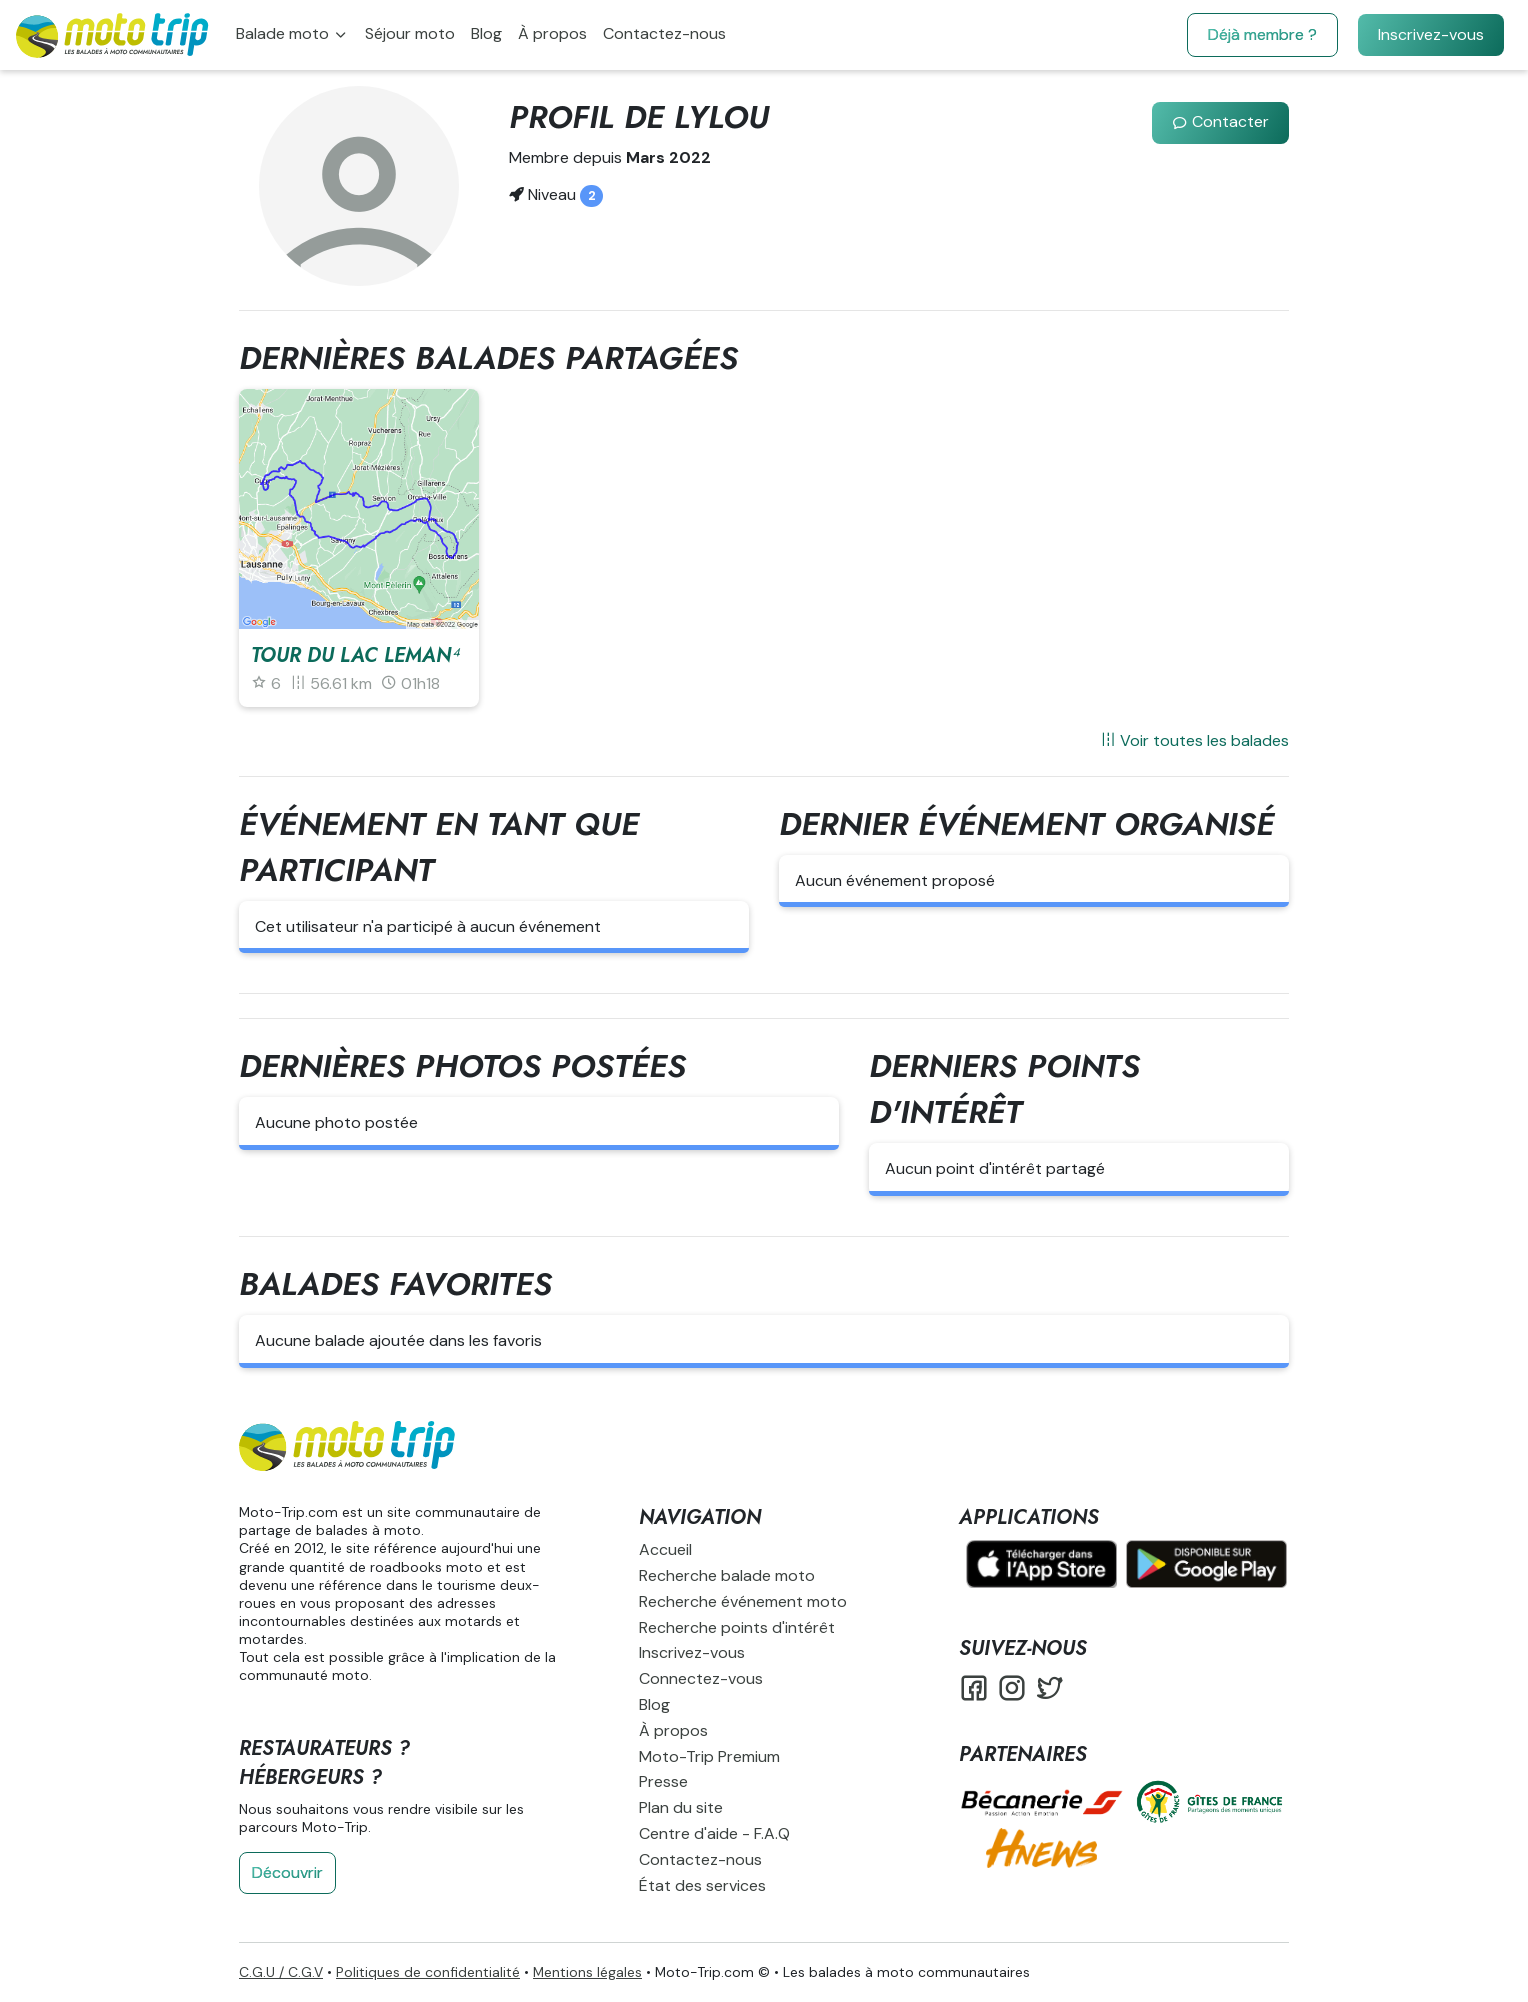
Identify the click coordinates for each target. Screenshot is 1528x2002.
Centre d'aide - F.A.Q (714, 1833)
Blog (486, 33)
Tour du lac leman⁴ (355, 655)
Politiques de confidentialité (428, 1972)
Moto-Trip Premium (709, 1756)
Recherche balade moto (727, 1575)
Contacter (1220, 121)
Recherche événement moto (743, 1601)
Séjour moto (410, 33)
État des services (702, 1885)
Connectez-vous (701, 1678)
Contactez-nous (664, 33)
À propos (552, 33)
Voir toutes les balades (1194, 740)
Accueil (665, 1549)
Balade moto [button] (284, 33)
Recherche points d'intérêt (737, 1627)
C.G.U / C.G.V (281, 1972)
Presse (663, 1781)
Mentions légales (587, 1972)
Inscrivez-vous (1431, 34)
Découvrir (287, 1872)
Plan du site (681, 1807)
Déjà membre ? (1262, 34)
